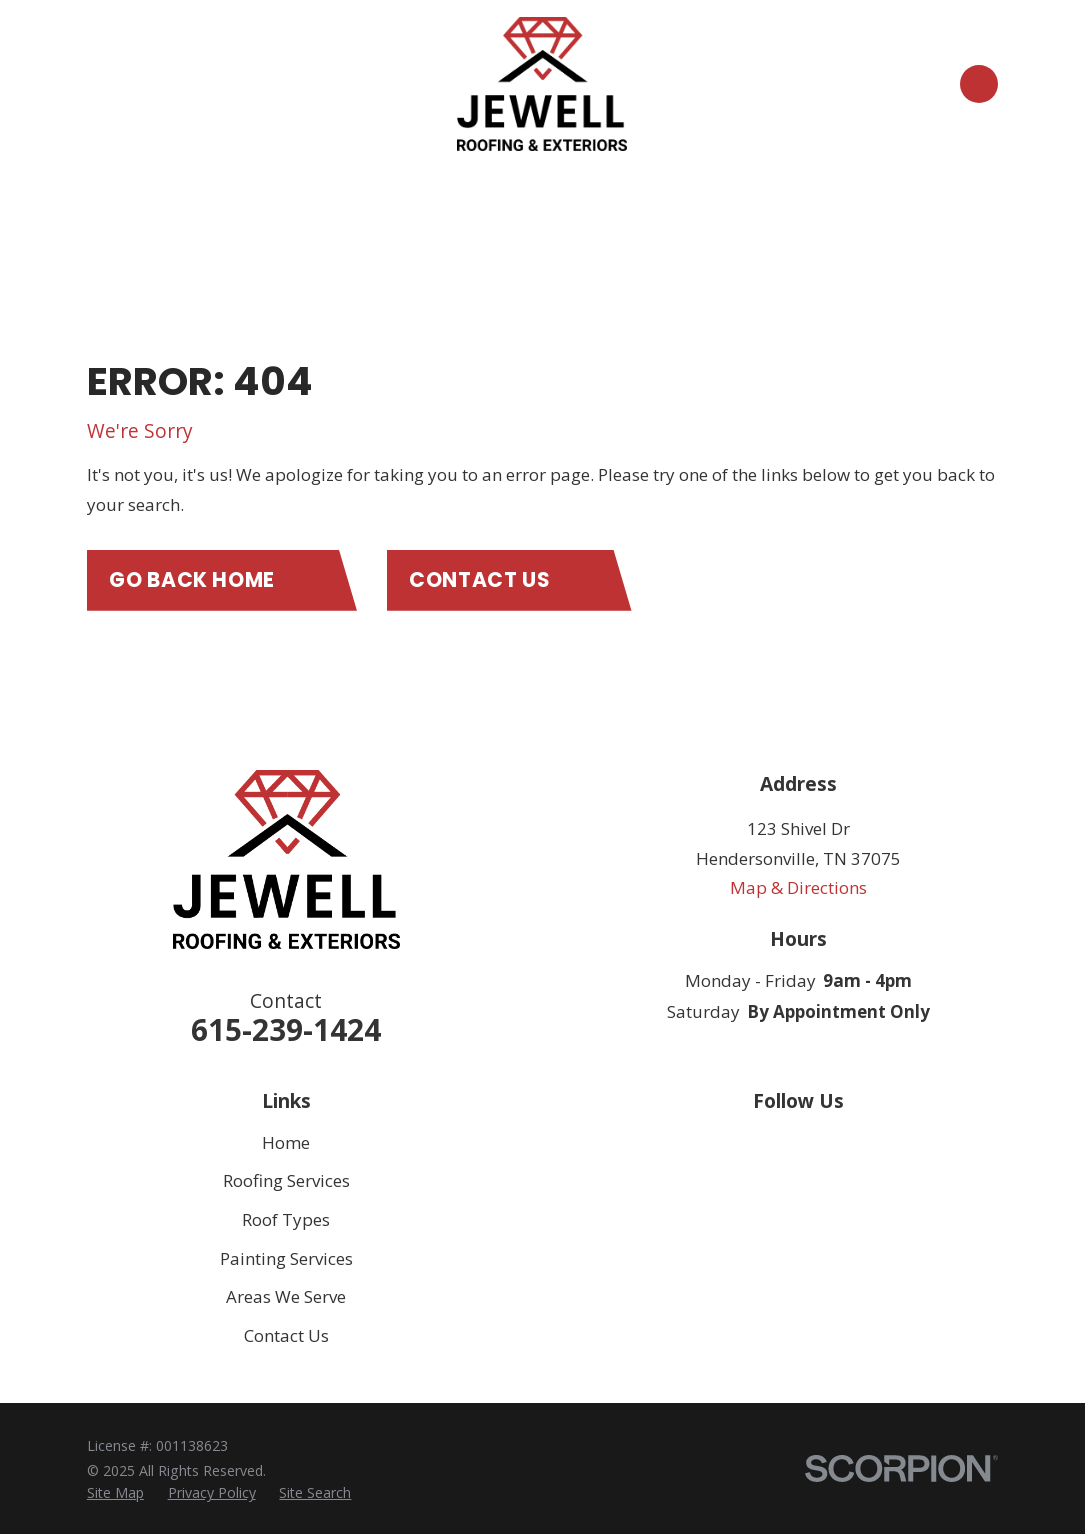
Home (286, 1142)
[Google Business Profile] (745, 1143)
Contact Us (286, 1335)
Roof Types (286, 1219)
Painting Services (286, 1258)
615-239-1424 (286, 1029)
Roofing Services (286, 1180)
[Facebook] (799, 1143)
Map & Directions (798, 887)
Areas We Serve (286, 1296)
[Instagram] (852, 1143)
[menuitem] (115, 1493)
